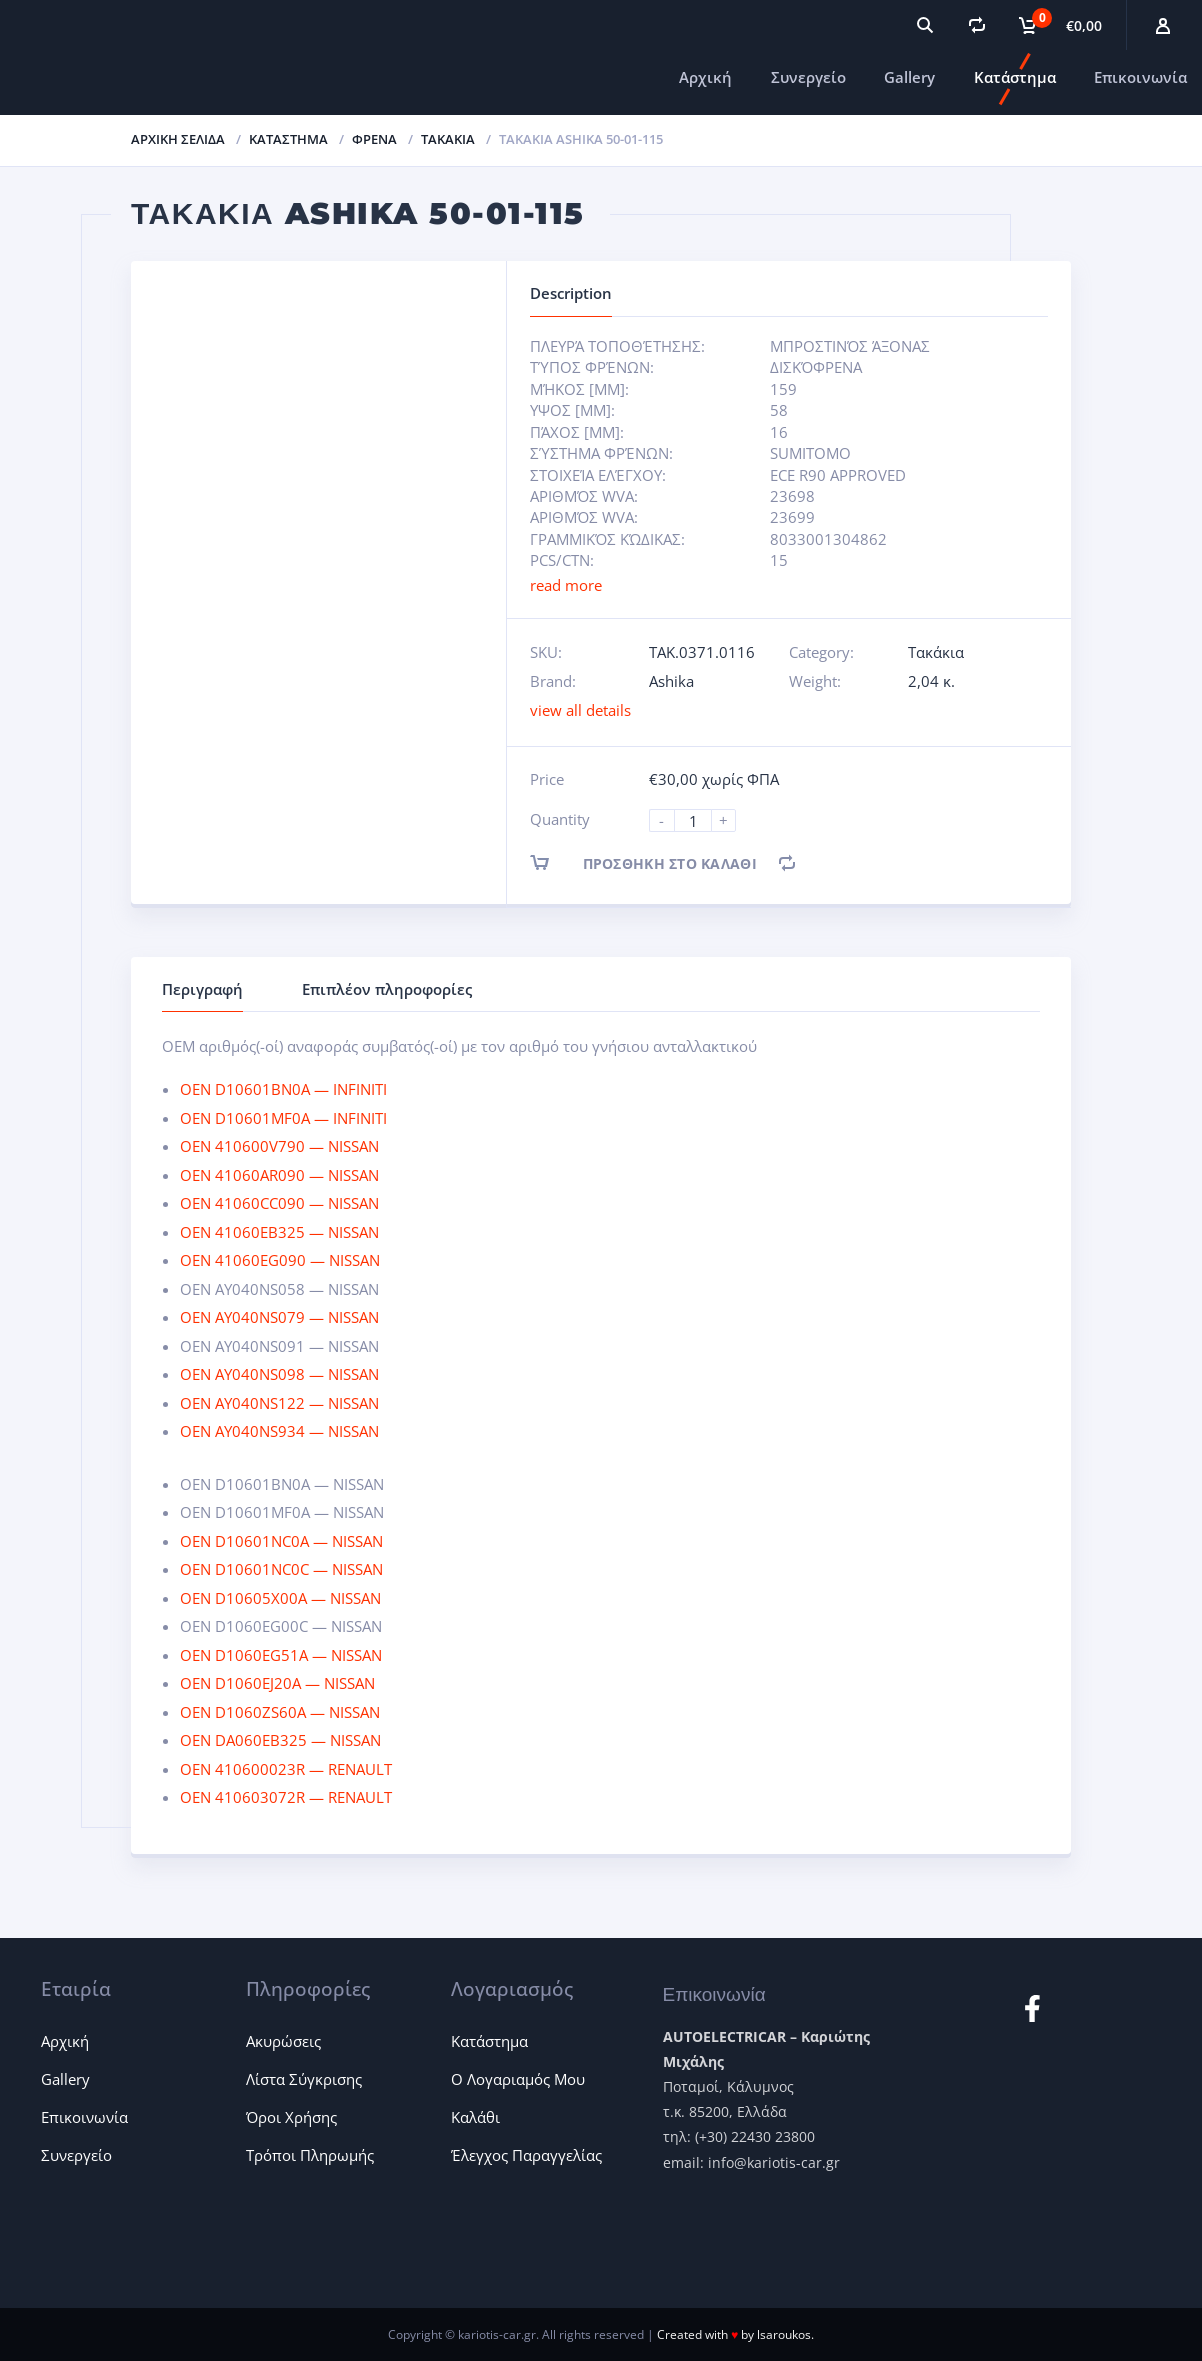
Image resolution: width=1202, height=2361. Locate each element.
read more (566, 585)
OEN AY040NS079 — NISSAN (279, 1317)
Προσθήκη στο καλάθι (661, 862)
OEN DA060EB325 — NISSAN (280, 1740)
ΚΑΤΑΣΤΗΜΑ (288, 139)
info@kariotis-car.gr (774, 2162)
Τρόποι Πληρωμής (310, 2155)
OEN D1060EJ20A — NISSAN (277, 1683)
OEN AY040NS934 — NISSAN (279, 1431)
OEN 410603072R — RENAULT (286, 1797)
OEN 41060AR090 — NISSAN (279, 1175)
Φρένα (374, 139)
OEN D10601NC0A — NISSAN (281, 1541)
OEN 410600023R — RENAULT (286, 1769)
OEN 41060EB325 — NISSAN (279, 1232)
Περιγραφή (202, 989)
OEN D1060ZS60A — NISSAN (280, 1712)
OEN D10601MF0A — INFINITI (283, 1118)
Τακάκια (448, 139)
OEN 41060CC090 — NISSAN (279, 1203)
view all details (580, 710)
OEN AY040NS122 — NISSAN (279, 1403)
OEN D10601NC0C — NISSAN (281, 1569)
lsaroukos (784, 2334)
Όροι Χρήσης (291, 2117)
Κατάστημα (1015, 77)
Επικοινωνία (1140, 77)
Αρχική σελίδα (178, 139)
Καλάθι (475, 2117)
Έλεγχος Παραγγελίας (526, 2155)
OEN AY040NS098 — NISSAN (279, 1374)
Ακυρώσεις (283, 2041)
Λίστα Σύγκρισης (304, 2079)
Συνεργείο (808, 77)
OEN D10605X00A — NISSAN (280, 1598)
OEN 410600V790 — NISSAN (279, 1146)
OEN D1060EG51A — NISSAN (281, 1655)
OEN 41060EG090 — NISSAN (280, 1260)
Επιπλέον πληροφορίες (387, 989)
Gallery (909, 77)
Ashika (671, 681)
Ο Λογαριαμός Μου (518, 2079)
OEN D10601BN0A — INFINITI (283, 1089)
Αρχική (705, 77)
